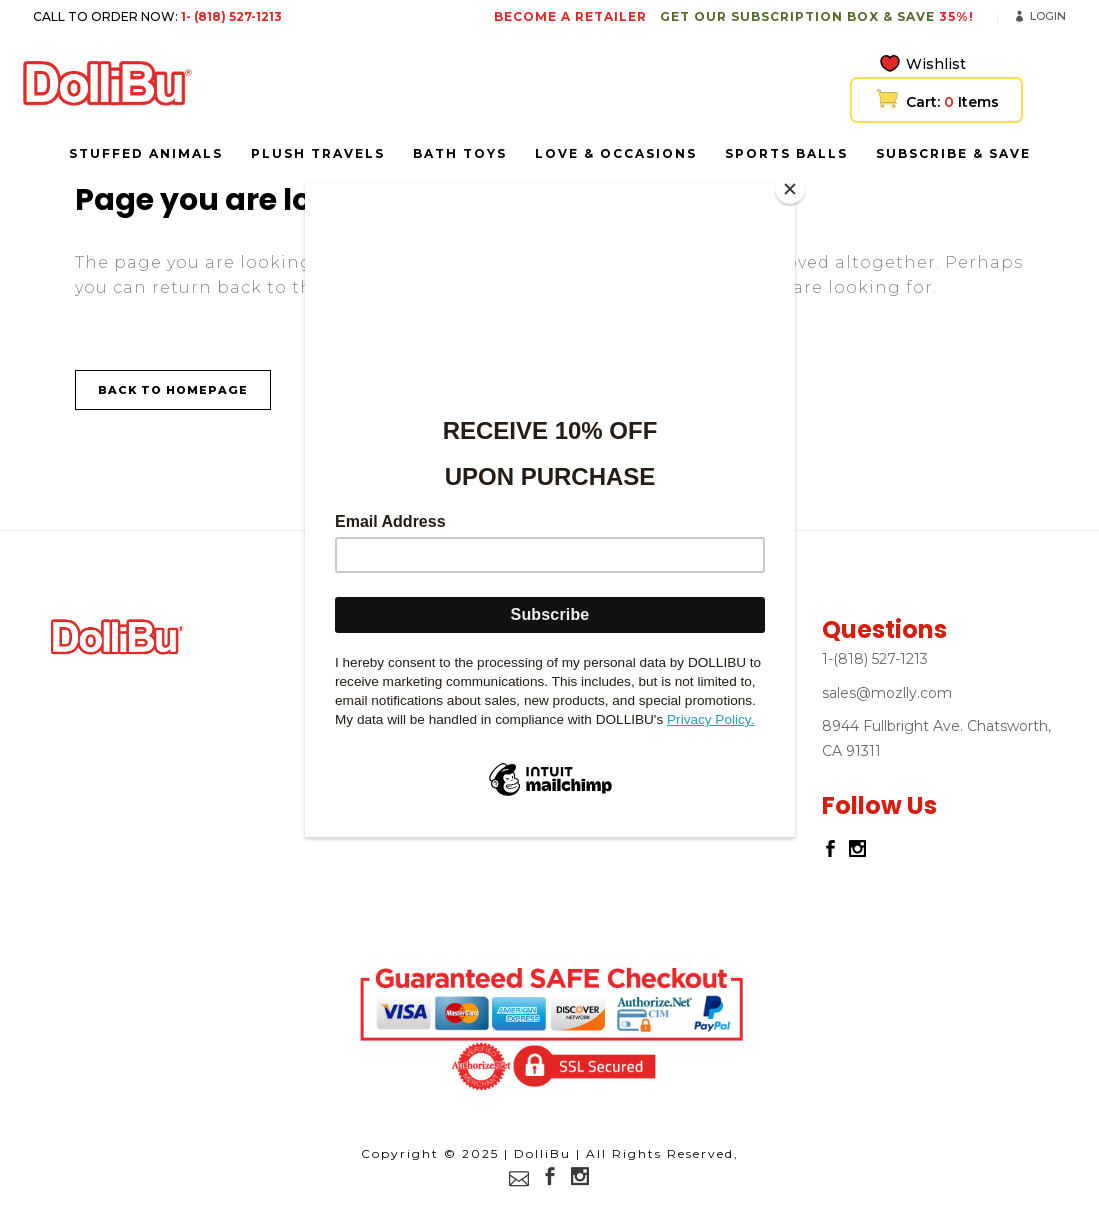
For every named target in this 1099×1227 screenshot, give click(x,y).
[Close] (790, 189)
